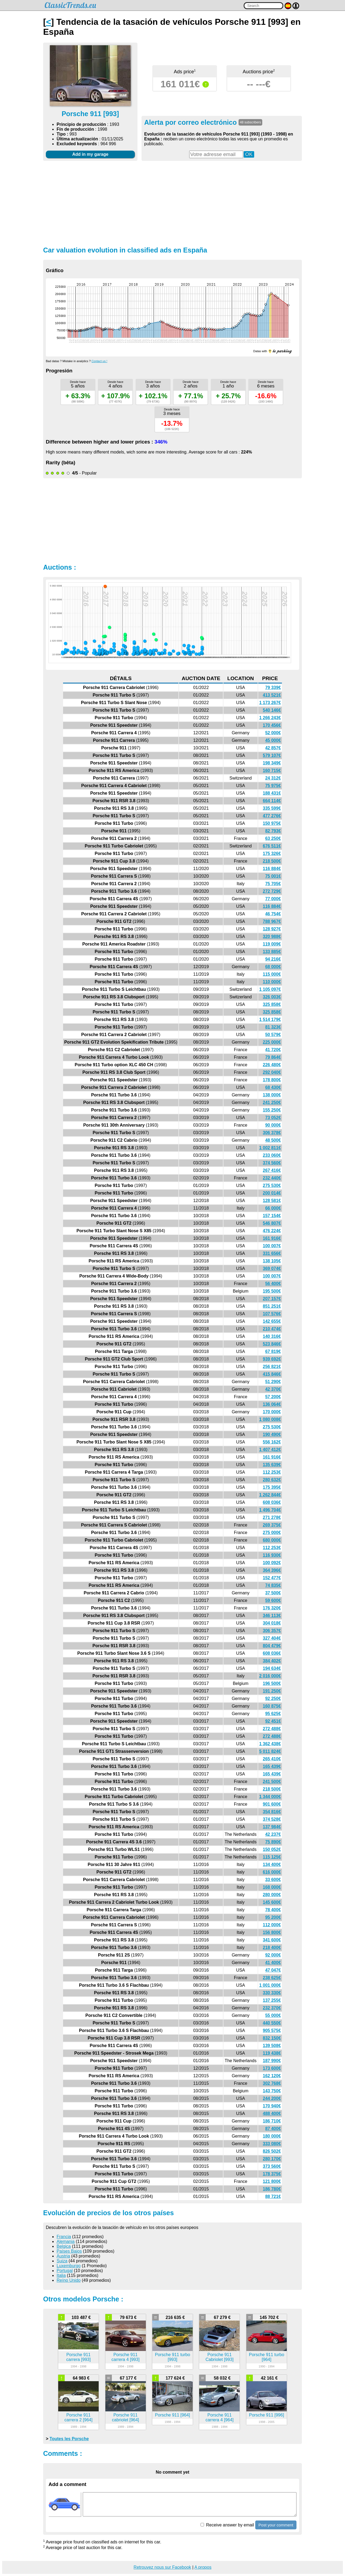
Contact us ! (99, 361)
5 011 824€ (270, 1751)
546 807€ (272, 1223)
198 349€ (272, 763)
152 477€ (272, 1578)
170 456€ (272, 725)
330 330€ (272, 1992)
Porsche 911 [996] (266, 2415)
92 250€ (273, 1698)
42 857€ (273, 748)
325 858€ (272, 1004)
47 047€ (273, 1970)
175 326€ (272, 853)
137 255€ (272, 2000)
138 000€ (272, 1095)
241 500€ (272, 1781)
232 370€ (272, 2008)
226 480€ (272, 1064)
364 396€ (272, 1570)
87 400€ (273, 2128)
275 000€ (272, 1532)
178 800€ (272, 1080)
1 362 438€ (270, 1743)
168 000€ (272, 1887)
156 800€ (272, 1932)
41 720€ (273, 1049)
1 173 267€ (270, 702)
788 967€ (272, 921)
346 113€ (272, 1615)
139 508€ (272, 2045)
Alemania (66, 2241)
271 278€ (272, 1517)
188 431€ (272, 793)
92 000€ (273, 1955)
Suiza (62, 2261)
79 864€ (273, 1057)
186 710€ (272, 2121)
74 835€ (273, 1585)
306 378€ (272, 1132)
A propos (202, 2567)
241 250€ (272, 1102)
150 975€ (272, 823)
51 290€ (273, 1381)
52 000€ (273, 732)
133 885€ (272, 951)
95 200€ (273, 1917)
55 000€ (273, 2015)
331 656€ (272, 1253)
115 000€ (272, 974)
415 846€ (272, 1374)
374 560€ (272, 1163)
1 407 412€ (270, 1449)
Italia (61, 2275)
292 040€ (272, 1072)
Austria (63, 2256)
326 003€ (272, 997)
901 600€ (272, 1804)
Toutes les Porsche (69, 2438)
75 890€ (273, 1842)
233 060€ (272, 1155)
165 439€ (272, 1766)
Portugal (65, 2270)
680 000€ (272, 1540)
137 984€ (272, 1826)
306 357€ (272, 1630)
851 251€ (272, 1306)
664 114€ (272, 800)
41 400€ (273, 1962)
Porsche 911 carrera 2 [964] (78, 2417)
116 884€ (272, 868)
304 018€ (272, 1623)
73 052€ (273, 1117)
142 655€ (272, 1321)
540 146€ (272, 710)
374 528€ (272, 1819)
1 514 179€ (270, 1019)
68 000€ (273, 966)
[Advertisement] (172, 203)
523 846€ (272, 1344)
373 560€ (272, 2166)
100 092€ (272, 1562)
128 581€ (272, 1200)
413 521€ (272, 695)
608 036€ (272, 1502)
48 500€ (273, 1140)
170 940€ (272, 2106)
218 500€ (272, 861)
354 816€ (272, 1811)
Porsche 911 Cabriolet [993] (219, 2357)
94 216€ (273, 959)
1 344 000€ (270, 1796)
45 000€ (273, 740)
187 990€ (272, 2060)
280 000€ (272, 1894)
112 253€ (272, 1472)
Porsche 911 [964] (172, 2415)
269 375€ (272, 1525)
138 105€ (272, 1261)
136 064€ (272, 1404)
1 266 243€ (270, 717)
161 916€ (272, 1238)
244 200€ (272, 2098)
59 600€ (273, 1600)
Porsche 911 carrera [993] (78, 2357)
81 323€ (273, 1027)
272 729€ (272, 891)
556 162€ (272, 1442)
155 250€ (272, 1110)
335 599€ (272, 808)
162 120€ (272, 2075)
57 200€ (273, 1396)
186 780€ (272, 2189)
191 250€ (272, 1691)
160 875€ (272, 1706)
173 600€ (272, 2068)
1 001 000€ (270, 1985)
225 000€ (272, 1042)
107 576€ (272, 1313)
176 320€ (272, 1608)
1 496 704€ (270, 1510)
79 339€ (273, 687)
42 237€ (273, 1834)
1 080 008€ (270, 1419)
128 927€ (272, 929)
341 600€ (272, 1940)
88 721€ (273, 2196)
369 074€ (272, 1268)
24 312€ (273, 778)
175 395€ (272, 1487)
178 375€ (272, 2174)
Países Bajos (69, 2251)
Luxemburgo (69, 2265)
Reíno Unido (69, 2280)
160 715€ (272, 770)
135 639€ (272, 1464)
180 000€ (272, 2136)
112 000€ (272, 1925)
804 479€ (272, 1645)
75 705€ (273, 883)
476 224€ (272, 1230)
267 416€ (272, 1170)
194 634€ (272, 1668)
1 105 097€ (270, 989)
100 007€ (272, 1246)
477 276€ (272, 815)
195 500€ (272, 1291)
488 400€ (272, 2113)
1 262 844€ (270, 1495)
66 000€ (273, 1208)
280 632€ (272, 1479)
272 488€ (272, 1728)
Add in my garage (90, 154)
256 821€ (272, 1366)
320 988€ (272, 936)
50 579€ (273, 1034)
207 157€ (272, 1298)
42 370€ (273, 1389)
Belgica (64, 2246)
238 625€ (272, 1977)
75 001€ (273, 876)
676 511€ (272, 846)
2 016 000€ (270, 1676)
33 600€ (273, 1879)
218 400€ (272, 1947)
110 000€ (272, 981)
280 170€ (272, 2158)
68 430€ (273, 1087)
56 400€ (273, 1283)
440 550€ (272, 2023)
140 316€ (272, 1336)
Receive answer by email (227, 2525)
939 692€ (272, 1359)
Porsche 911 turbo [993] (172, 2357)
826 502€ (272, 2151)
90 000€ (273, 1125)
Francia (64, 2236)
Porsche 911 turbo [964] (266, 2357)
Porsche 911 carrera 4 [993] (126, 2357)
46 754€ (273, 914)
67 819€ (273, 1351)
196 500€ (272, 1683)
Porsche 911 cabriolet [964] (125, 2417)
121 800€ (272, 2181)
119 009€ (272, 944)
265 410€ (272, 1759)
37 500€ (273, 1593)
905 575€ (272, 2030)
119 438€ (272, 2053)
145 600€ (272, 1902)
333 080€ (272, 2143)
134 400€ (272, 1864)
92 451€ (273, 1721)
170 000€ (272, 1412)
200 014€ (272, 1193)
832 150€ (272, 2038)
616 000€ (272, 1872)
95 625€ (273, 1713)
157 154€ (272, 1215)
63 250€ (273, 838)
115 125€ (272, 1857)
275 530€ (272, 1185)
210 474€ (272, 1329)
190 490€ (272, 1434)
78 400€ (273, 1909)
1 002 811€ (270, 1147)
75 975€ (273, 785)
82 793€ (273, 831)
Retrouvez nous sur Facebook (162, 2567)
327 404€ (272, 1638)
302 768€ (272, 2083)
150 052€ (272, 1849)
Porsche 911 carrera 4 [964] (219, 2417)
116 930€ (272, 1555)
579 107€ (272, 755)
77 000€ (273, 898)
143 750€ (272, 2091)
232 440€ (272, 1178)
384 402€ (272, 1661)
